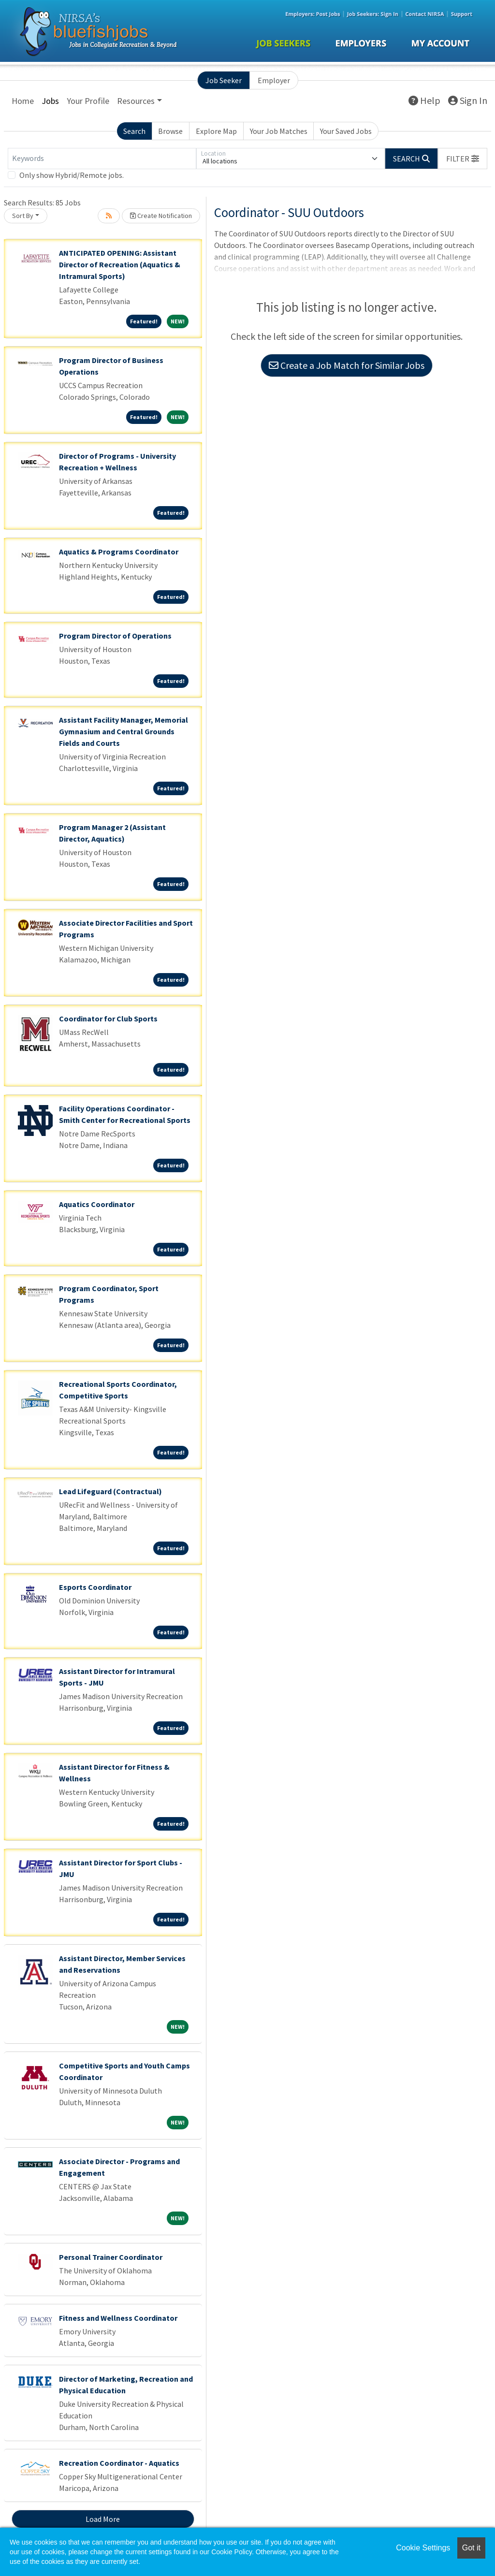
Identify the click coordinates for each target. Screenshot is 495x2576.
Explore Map (216, 131)
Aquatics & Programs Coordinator (118, 551)
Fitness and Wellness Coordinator (118, 2318)
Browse (170, 131)
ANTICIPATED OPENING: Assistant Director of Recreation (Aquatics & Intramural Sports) (119, 264)
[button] (462, 158)
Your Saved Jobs (346, 131)
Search (134, 131)
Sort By (22, 215)
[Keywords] (102, 158)
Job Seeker (223, 80)
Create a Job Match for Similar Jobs (346, 365)
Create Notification (161, 215)
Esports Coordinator (95, 1587)
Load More (103, 2519)
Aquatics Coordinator (96, 1204)
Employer (274, 80)
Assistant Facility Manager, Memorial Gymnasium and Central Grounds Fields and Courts (123, 731)
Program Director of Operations (115, 635)
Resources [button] (136, 100)
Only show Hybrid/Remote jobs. (71, 175)
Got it (471, 2548)
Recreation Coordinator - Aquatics (119, 2463)
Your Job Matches (278, 131)
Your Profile (88, 100)
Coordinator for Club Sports (108, 1018)
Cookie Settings (423, 2548)
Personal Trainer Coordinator (110, 2257)
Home (23, 100)
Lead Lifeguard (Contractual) (110, 1491)
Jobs (50, 100)
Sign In (467, 100)
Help (424, 100)
